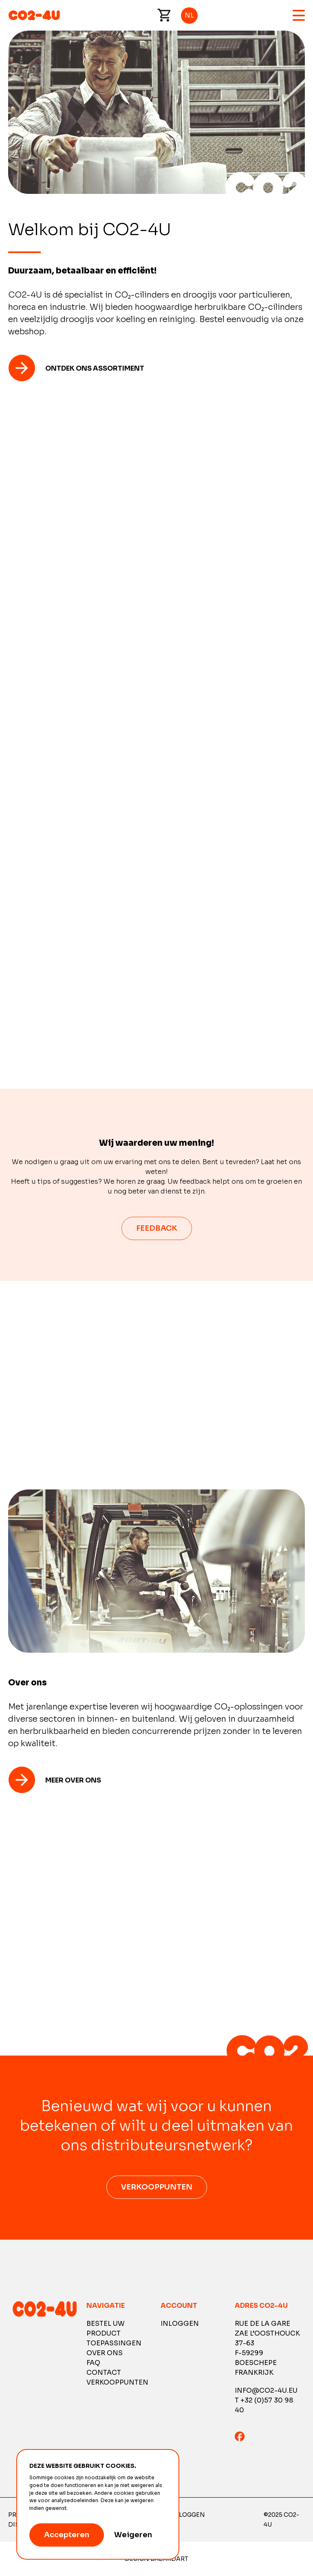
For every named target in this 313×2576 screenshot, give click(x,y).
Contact (103, 2372)
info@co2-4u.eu (266, 2390)
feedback (156, 1228)
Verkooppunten (156, 2187)
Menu (299, 15)
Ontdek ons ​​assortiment (94, 368)
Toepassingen (113, 2343)
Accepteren (66, 2534)
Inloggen (180, 2323)
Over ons (104, 2353)
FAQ (93, 2362)
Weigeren (133, 2534)
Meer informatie (89, 2508)
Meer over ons (73, 1780)
